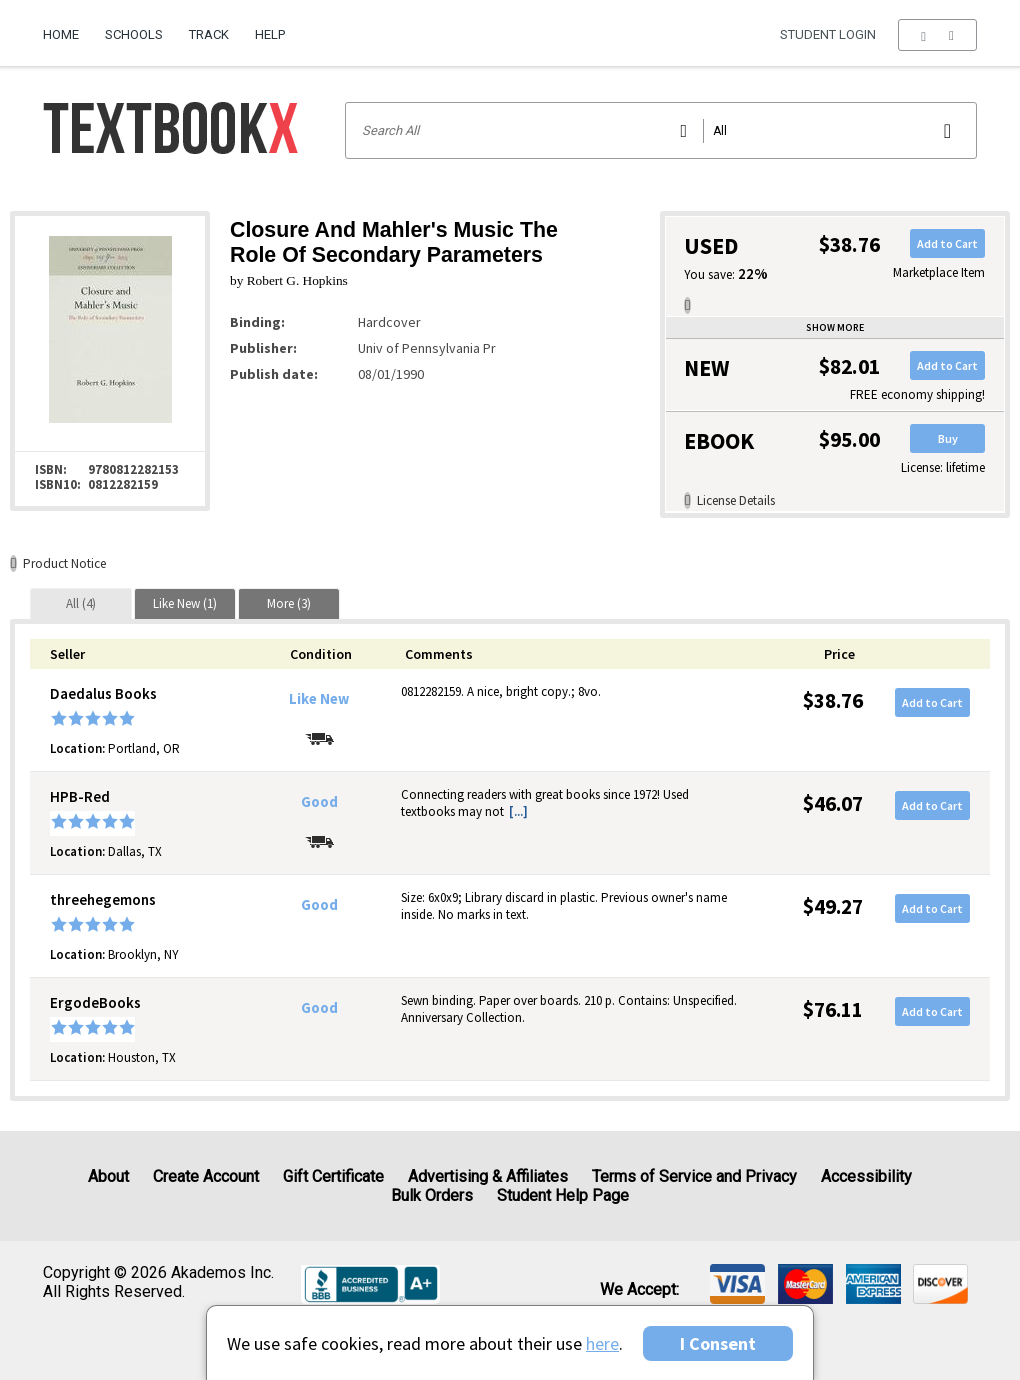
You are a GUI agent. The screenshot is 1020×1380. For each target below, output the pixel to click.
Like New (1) (185, 603)
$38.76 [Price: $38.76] (833, 700)
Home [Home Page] (61, 34)
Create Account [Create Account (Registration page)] (206, 1176)
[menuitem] (67, 27)
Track (209, 34)
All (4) (81, 603)
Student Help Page (563, 1195)
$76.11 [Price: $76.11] (833, 1009)
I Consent (718, 1343)
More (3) (289, 603)
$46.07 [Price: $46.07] (833, 803)
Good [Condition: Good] (319, 802)
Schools (134, 34)
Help (270, 34)
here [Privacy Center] (602, 1343)
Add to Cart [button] (947, 243)
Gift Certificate (333, 1176)
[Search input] (661, 130)
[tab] (81, 603)
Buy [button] (948, 438)
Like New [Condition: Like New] (319, 699)
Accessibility (866, 1176)
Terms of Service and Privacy (694, 1176)
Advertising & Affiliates (488, 1176)
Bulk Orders (432, 1195)
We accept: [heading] (639, 1290)
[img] (737, 1284)
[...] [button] (518, 811)
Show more (835, 327)
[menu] (937, 35)
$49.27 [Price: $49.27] (833, 906)
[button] (937, 35)
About (108, 1176)
